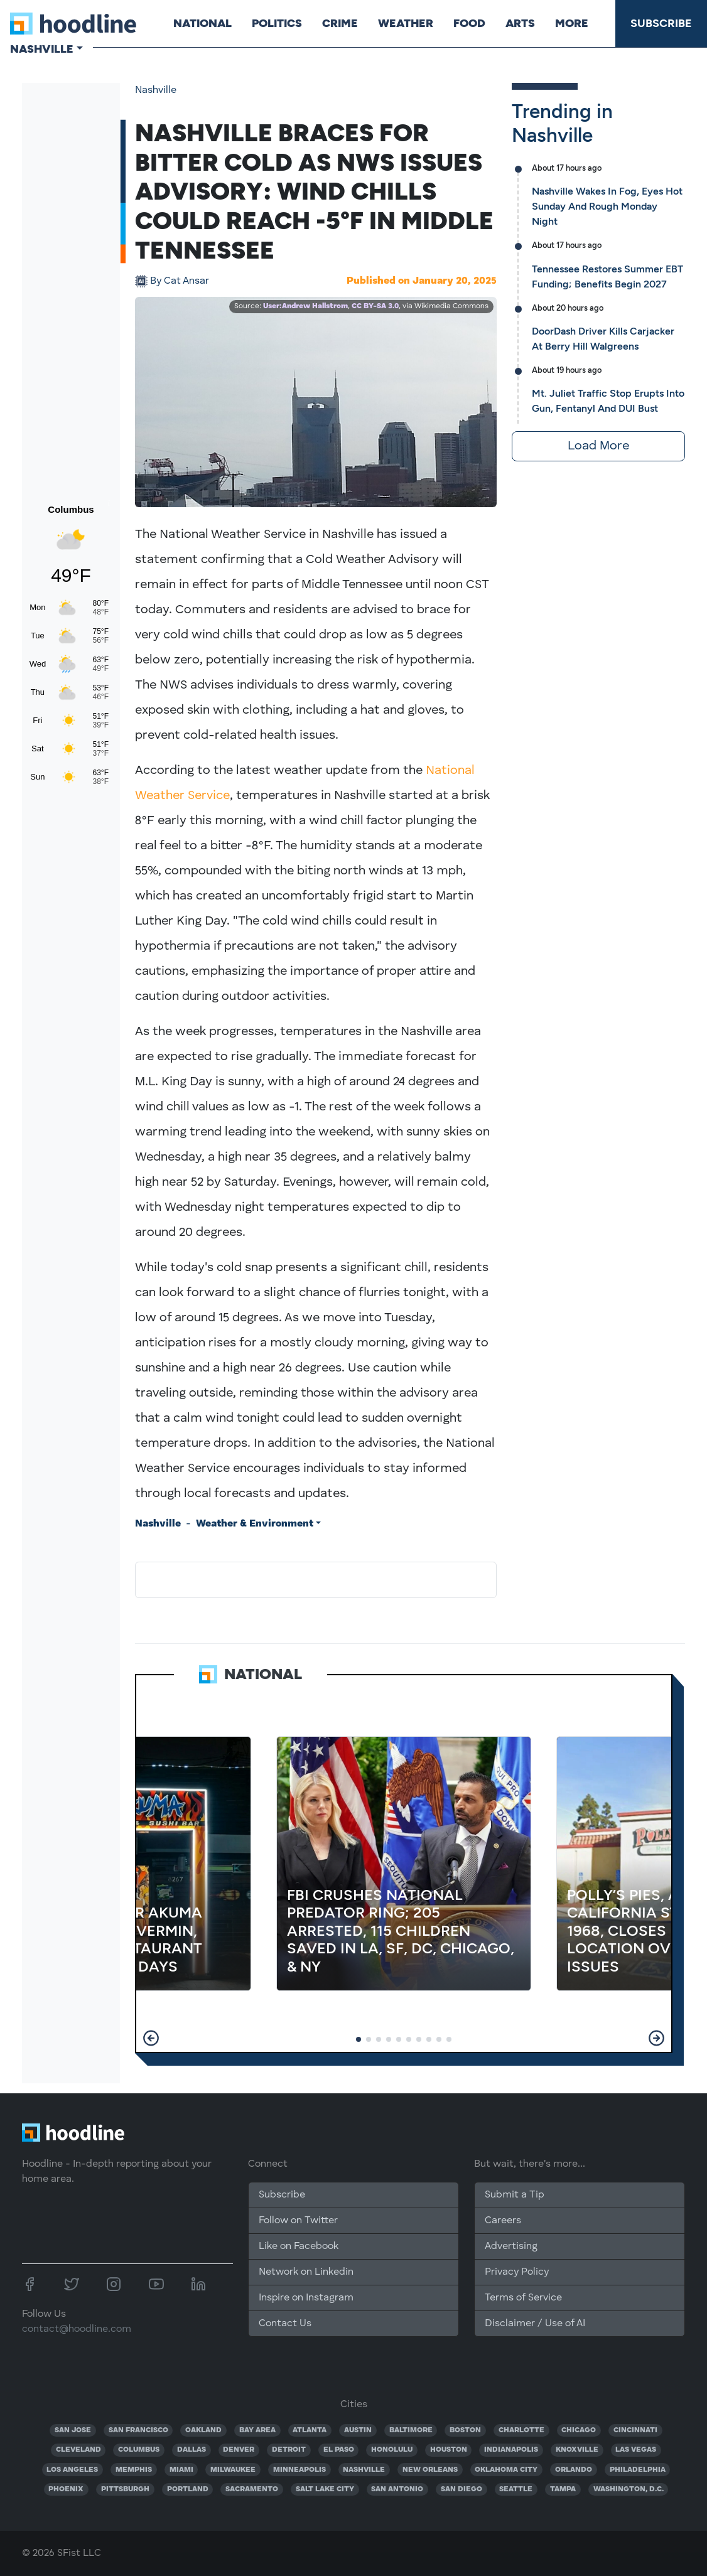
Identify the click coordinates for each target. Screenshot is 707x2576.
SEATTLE (515, 2489)
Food (469, 23)
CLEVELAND (78, 2450)
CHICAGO (578, 2430)
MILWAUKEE (233, 2470)
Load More (598, 446)
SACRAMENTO (251, 2489)
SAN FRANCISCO (138, 2430)
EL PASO (338, 2450)
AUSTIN (358, 2430)
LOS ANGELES (72, 2470)
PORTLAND (187, 2489)
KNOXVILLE (577, 2450)
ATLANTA (310, 2430)
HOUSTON (448, 2450)
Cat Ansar (179, 281)
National (202, 23)
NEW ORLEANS (430, 2470)
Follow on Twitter (298, 2221)
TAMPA (563, 2489)
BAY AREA (257, 2430)
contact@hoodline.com (76, 2329)
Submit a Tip (514, 2195)
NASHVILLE (364, 2470)
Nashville (155, 90)
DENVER (238, 2450)
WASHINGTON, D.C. (628, 2489)
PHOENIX (66, 2489)
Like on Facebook (298, 2246)
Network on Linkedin (306, 2272)
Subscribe (661, 23)
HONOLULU (392, 2450)
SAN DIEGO (461, 2489)
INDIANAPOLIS (511, 2450)
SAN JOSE (73, 2430)
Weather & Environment (254, 1524)
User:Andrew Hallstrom (305, 306)
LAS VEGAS (635, 2450)
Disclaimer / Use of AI (535, 2324)
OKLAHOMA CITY (506, 2470)
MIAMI (181, 2470)
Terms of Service (523, 2298)
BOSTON (465, 2430)
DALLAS (191, 2450)
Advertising (511, 2246)
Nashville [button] (41, 49)
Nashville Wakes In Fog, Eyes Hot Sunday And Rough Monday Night (607, 206)
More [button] (571, 23)
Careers (503, 2221)
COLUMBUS (138, 2450)
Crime (340, 23)
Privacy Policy (517, 2272)
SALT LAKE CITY (325, 2489)
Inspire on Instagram (306, 2298)
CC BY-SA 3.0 (375, 306)
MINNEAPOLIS (299, 2470)
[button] (151, 2038)
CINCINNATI (635, 2430)
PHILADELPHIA (638, 2470)
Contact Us (285, 2324)
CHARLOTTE (521, 2430)
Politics (277, 23)
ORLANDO (573, 2470)
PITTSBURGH (125, 2489)
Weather (405, 23)
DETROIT (289, 2450)
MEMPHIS (134, 2470)
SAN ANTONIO (397, 2489)
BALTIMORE (411, 2430)
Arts (520, 23)
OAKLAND (203, 2430)
